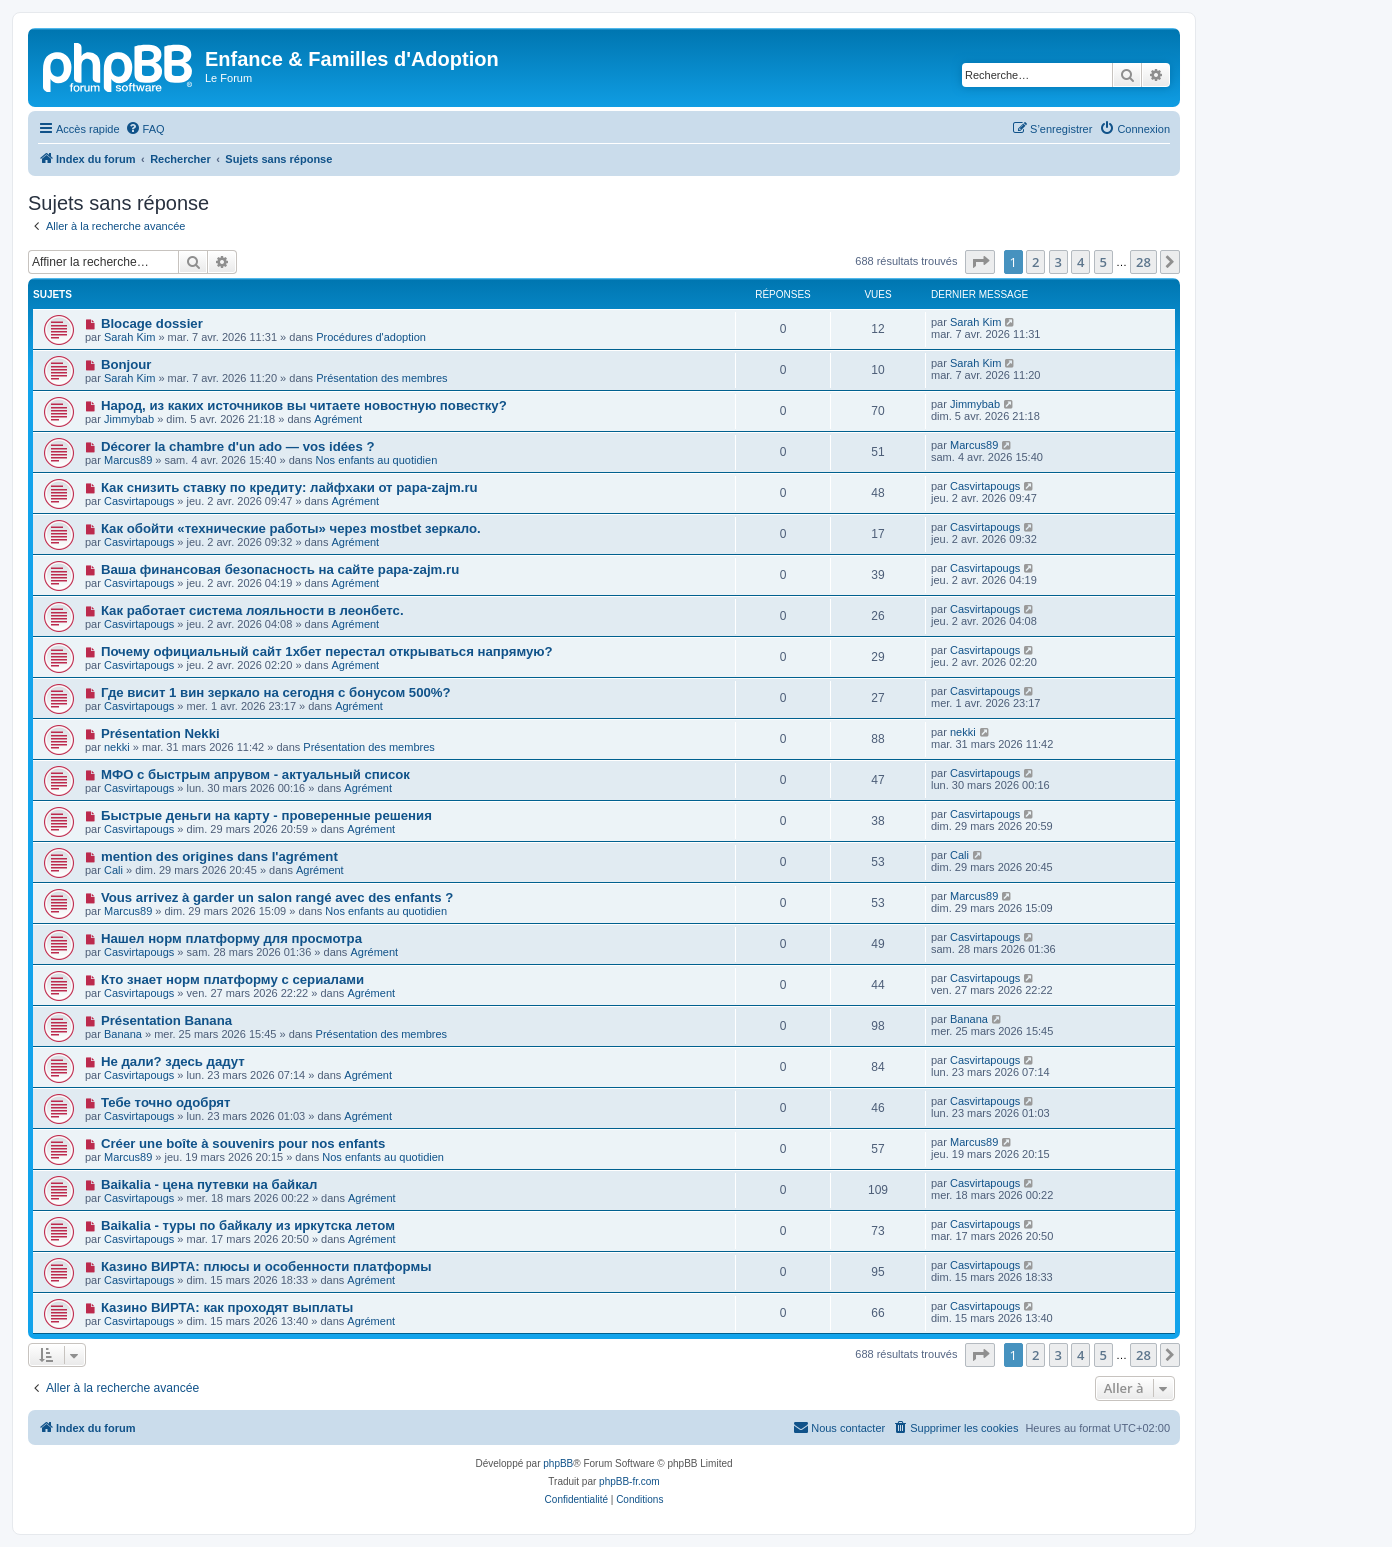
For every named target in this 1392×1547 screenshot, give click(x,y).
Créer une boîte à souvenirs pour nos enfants (243, 1143)
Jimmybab (129, 419)
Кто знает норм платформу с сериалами (232, 979)
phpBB (558, 1463)
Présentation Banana (166, 1020)
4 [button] (1080, 262)
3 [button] (1058, 262)
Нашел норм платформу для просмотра (231, 938)
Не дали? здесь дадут (173, 1061)
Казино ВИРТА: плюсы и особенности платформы (266, 1266)
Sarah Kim (129, 337)
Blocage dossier (152, 323)
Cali (113, 870)
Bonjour (126, 364)
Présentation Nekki (160, 733)
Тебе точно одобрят (166, 1102)
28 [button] (1143, 262)
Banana (123, 1034)
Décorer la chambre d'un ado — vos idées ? (238, 446)
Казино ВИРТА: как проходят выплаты (227, 1307)
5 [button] (1103, 262)
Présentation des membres (381, 378)
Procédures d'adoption (371, 337)
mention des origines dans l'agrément (219, 856)
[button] (980, 262)
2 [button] (1035, 262)
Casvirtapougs (139, 501)
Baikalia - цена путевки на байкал (209, 1184)
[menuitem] (145, 129)
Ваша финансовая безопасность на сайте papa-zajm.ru (280, 569)
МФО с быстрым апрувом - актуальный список (255, 774)
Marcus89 (128, 460)
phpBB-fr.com (629, 1481)
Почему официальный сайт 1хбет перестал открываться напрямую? (327, 651)
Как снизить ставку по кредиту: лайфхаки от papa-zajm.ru (289, 487)
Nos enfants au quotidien (377, 460)
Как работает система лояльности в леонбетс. (252, 610)
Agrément (338, 419)
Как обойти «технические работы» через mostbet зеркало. (291, 528)
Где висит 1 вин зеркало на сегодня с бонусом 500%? (276, 692)
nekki (117, 747)
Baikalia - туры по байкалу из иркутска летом (248, 1225)
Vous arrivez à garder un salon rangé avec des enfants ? (277, 897)
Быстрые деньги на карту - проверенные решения (266, 815)
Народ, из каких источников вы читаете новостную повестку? (304, 405)
